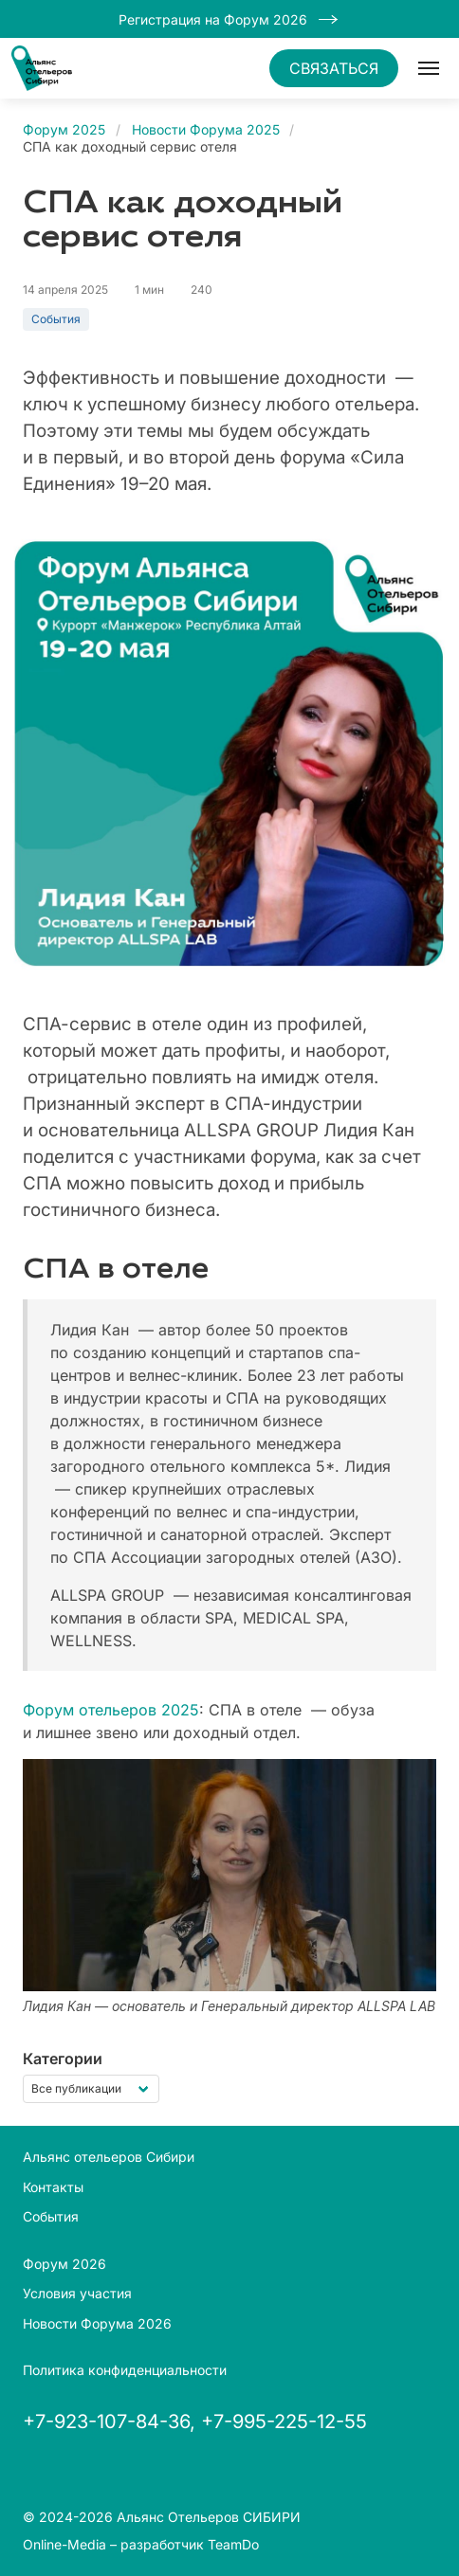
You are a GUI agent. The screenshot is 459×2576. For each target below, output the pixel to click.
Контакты (53, 2187)
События (56, 319)
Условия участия (77, 2293)
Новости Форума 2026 (97, 2323)
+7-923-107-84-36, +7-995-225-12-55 (195, 2421)
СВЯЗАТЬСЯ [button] (333, 68)
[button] (428, 68)
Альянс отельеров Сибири (108, 2157)
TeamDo (233, 2544)
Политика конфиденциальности (125, 2370)
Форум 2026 (64, 2264)
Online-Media (64, 2544)
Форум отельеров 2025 (111, 1709)
